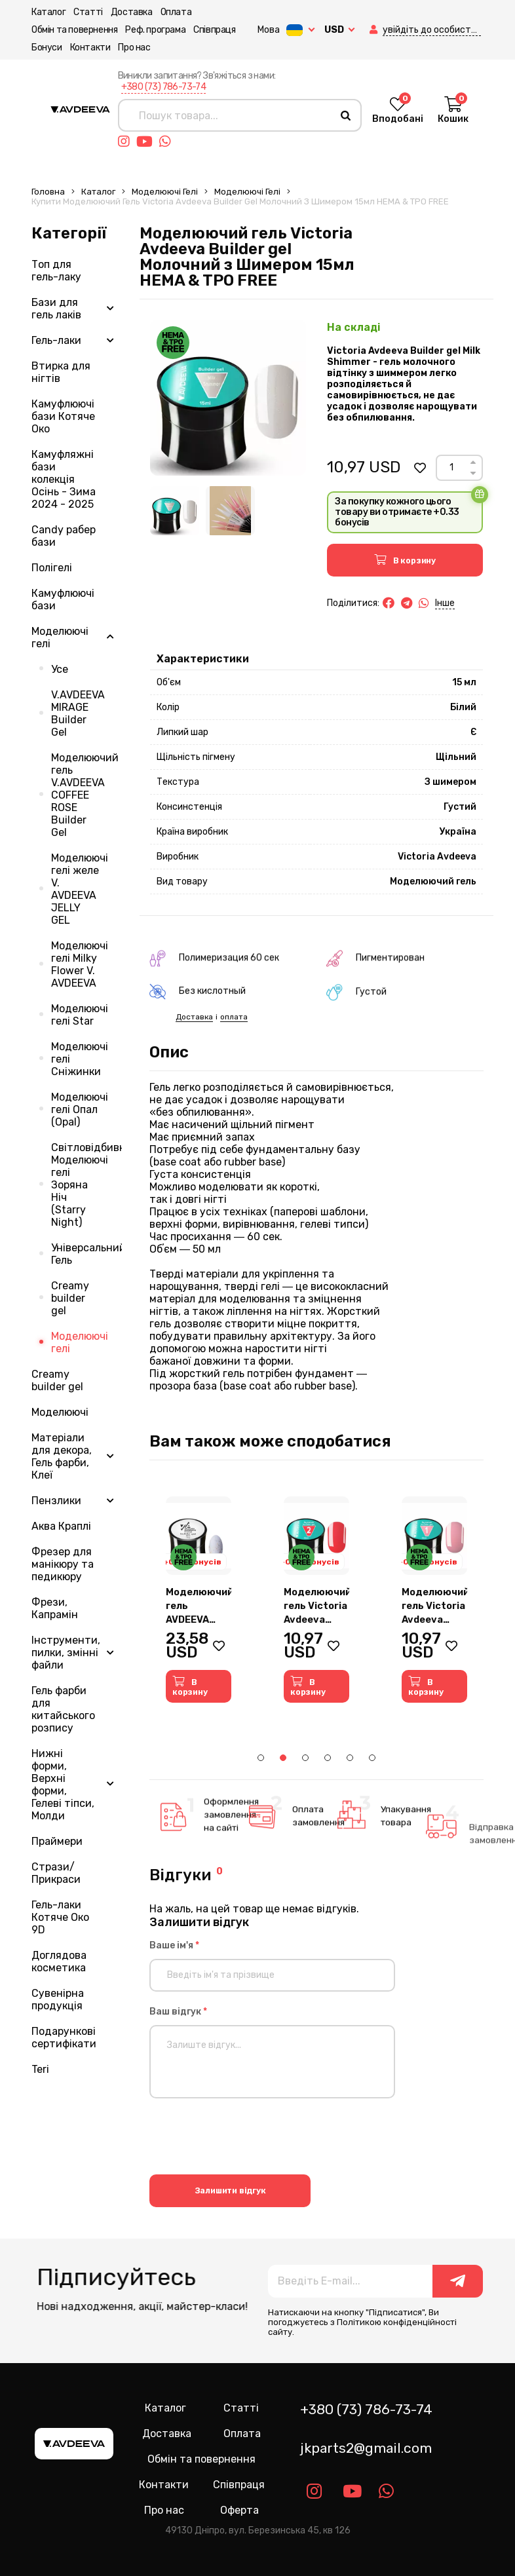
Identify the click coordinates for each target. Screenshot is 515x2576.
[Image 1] (174, 511)
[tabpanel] (198, 1599)
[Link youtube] (147, 141)
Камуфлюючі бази (62, 599)
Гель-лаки (56, 340)
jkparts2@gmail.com (366, 2448)
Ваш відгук (178, 2011)
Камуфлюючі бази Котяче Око (63, 416)
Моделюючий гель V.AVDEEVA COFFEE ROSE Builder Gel (85, 795)
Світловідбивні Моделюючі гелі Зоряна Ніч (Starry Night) (86, 1184)
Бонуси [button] (46, 47)
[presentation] (249, 2138)
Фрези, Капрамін (54, 1608)
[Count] (451, 468)
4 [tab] (327, 1758)
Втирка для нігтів (60, 372)
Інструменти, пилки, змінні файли (65, 1652)
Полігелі (51, 567)
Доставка (132, 12)
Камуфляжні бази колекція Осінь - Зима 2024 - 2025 (63, 479)
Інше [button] (445, 603)
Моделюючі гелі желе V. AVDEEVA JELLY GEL (79, 889)
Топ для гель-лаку (56, 270)
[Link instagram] (127, 141)
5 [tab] (350, 1758)
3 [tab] (305, 1758)
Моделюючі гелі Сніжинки (79, 1059)
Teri (40, 2069)
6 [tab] (372, 1758)
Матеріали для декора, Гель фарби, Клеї (61, 1456)
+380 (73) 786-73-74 (163, 86)
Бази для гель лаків (56, 308)
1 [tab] (261, 1758)
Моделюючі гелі (165, 192)
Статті (88, 12)
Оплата (176, 12)
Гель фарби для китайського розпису (63, 1709)
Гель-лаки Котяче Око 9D (60, 1917)
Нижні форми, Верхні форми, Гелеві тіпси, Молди (62, 1784)
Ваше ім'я (174, 1945)
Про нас (134, 47)
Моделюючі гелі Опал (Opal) (79, 1109)
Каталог (48, 12)
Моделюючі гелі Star (79, 1014)
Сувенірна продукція (57, 1999)
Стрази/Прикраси (56, 1873)
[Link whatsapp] (168, 141)
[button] (375, 29)
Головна (48, 192)
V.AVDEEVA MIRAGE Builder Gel (78, 713)
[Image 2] (230, 511)
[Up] (473, 462)
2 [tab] (283, 1758)
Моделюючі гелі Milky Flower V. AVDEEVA (79, 964)
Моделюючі (59, 1412)
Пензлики (56, 1500)
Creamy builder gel (70, 1298)
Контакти (90, 47)
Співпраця (214, 29)
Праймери (57, 1841)
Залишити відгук (230, 2190)
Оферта (239, 2510)
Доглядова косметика (58, 1961)
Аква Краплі (61, 1526)
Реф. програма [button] (155, 29)
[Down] (473, 473)
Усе (59, 669)
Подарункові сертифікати (63, 2037)
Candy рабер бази (63, 535)
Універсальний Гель (86, 1253)
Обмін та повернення (74, 29)
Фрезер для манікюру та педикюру (62, 1564)
